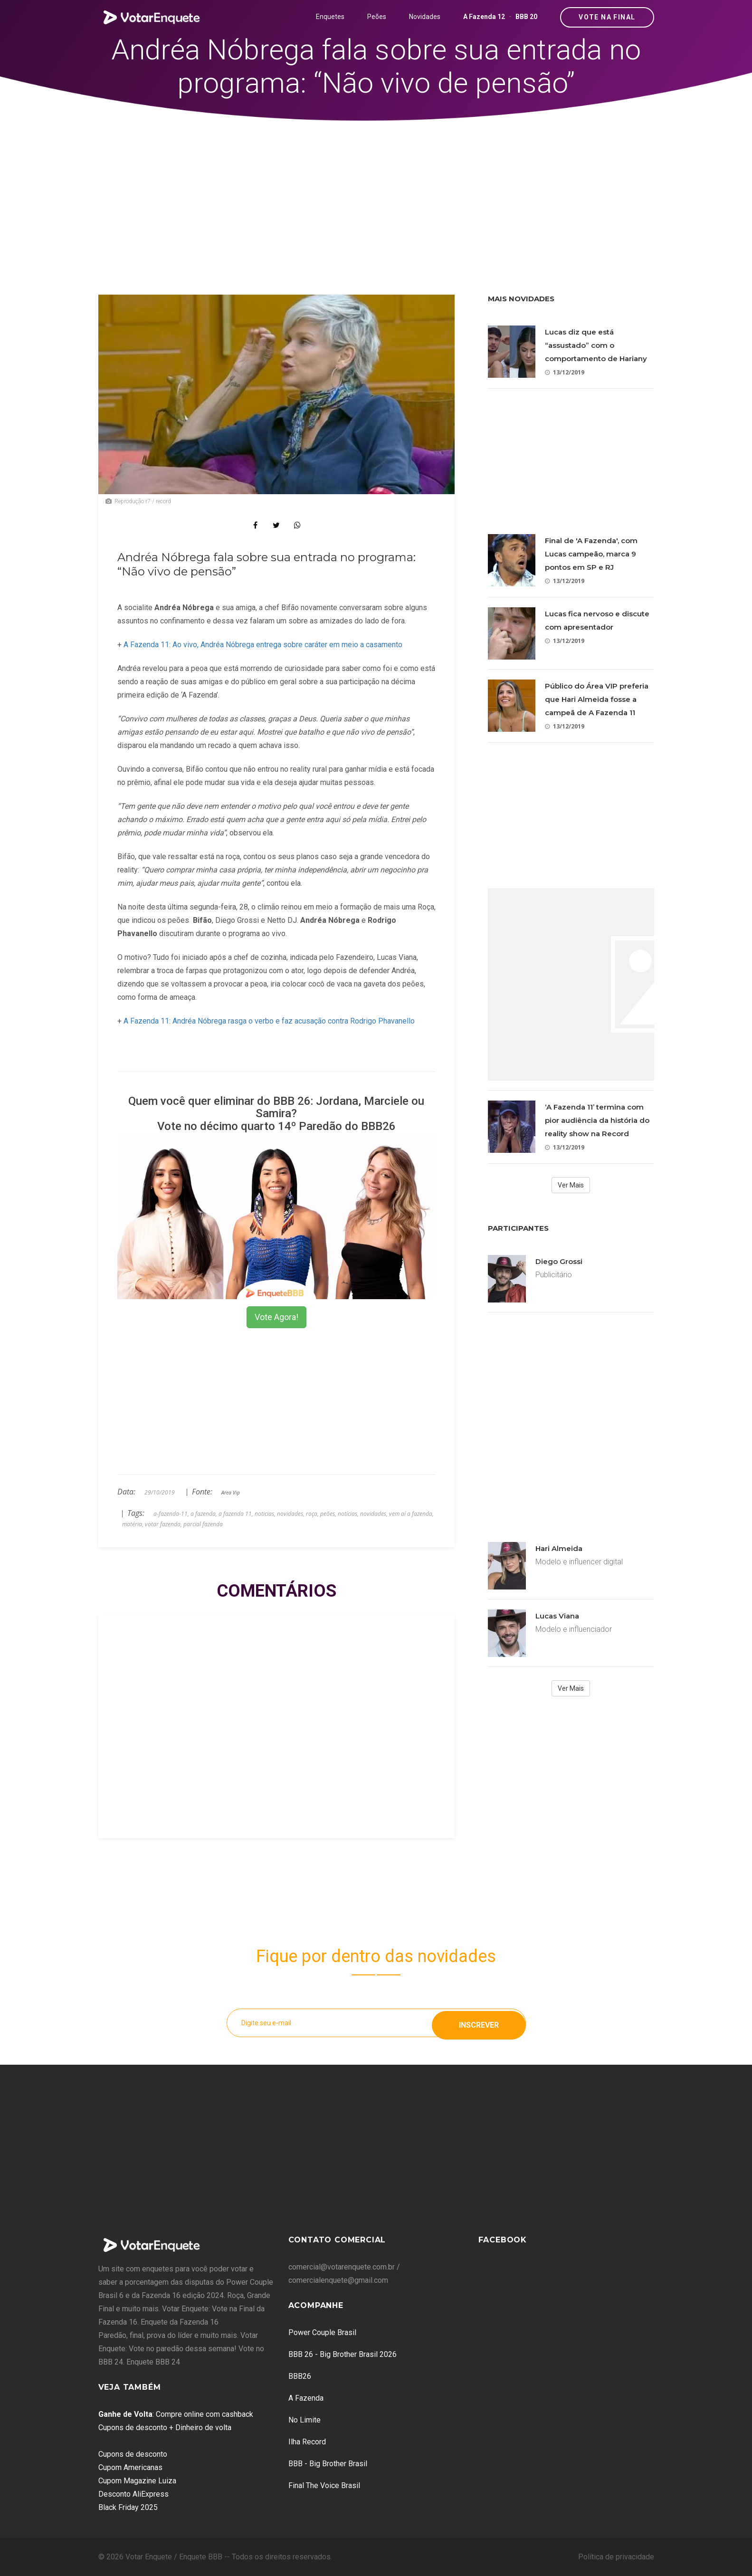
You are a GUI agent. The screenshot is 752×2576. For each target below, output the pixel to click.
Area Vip (230, 1492)
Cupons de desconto (132, 2454)
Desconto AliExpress (133, 2494)
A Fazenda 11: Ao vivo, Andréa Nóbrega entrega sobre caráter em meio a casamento (263, 644)
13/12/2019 (564, 372)
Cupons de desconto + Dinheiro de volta (164, 2427)
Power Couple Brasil (322, 2332)
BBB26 (299, 2376)
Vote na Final (607, 17)
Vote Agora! (276, 1317)
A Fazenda (306, 2398)
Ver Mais (571, 1185)
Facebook (502, 2239)
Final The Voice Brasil (324, 2485)
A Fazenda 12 (484, 16)
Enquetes (330, 16)
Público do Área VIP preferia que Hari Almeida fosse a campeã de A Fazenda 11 (596, 699)
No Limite (304, 2419)
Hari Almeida (558, 1548)
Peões (376, 16)
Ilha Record (307, 2441)
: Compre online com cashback (175, 2414)
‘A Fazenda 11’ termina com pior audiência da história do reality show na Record (597, 1120)
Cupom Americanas (130, 2467)
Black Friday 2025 (128, 2507)
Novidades (424, 16)
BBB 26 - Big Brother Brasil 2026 (342, 2354)
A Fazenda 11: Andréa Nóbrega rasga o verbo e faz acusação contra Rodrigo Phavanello (269, 1020)
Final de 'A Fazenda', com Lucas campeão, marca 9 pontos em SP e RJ (591, 554)
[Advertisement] (376, 192)
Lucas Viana (557, 1615)
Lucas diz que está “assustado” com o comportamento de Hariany (596, 345)
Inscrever (479, 2022)
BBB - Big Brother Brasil (327, 2463)
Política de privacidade (616, 2556)
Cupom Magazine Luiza (137, 2480)
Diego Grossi (558, 1261)
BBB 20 (526, 16)
